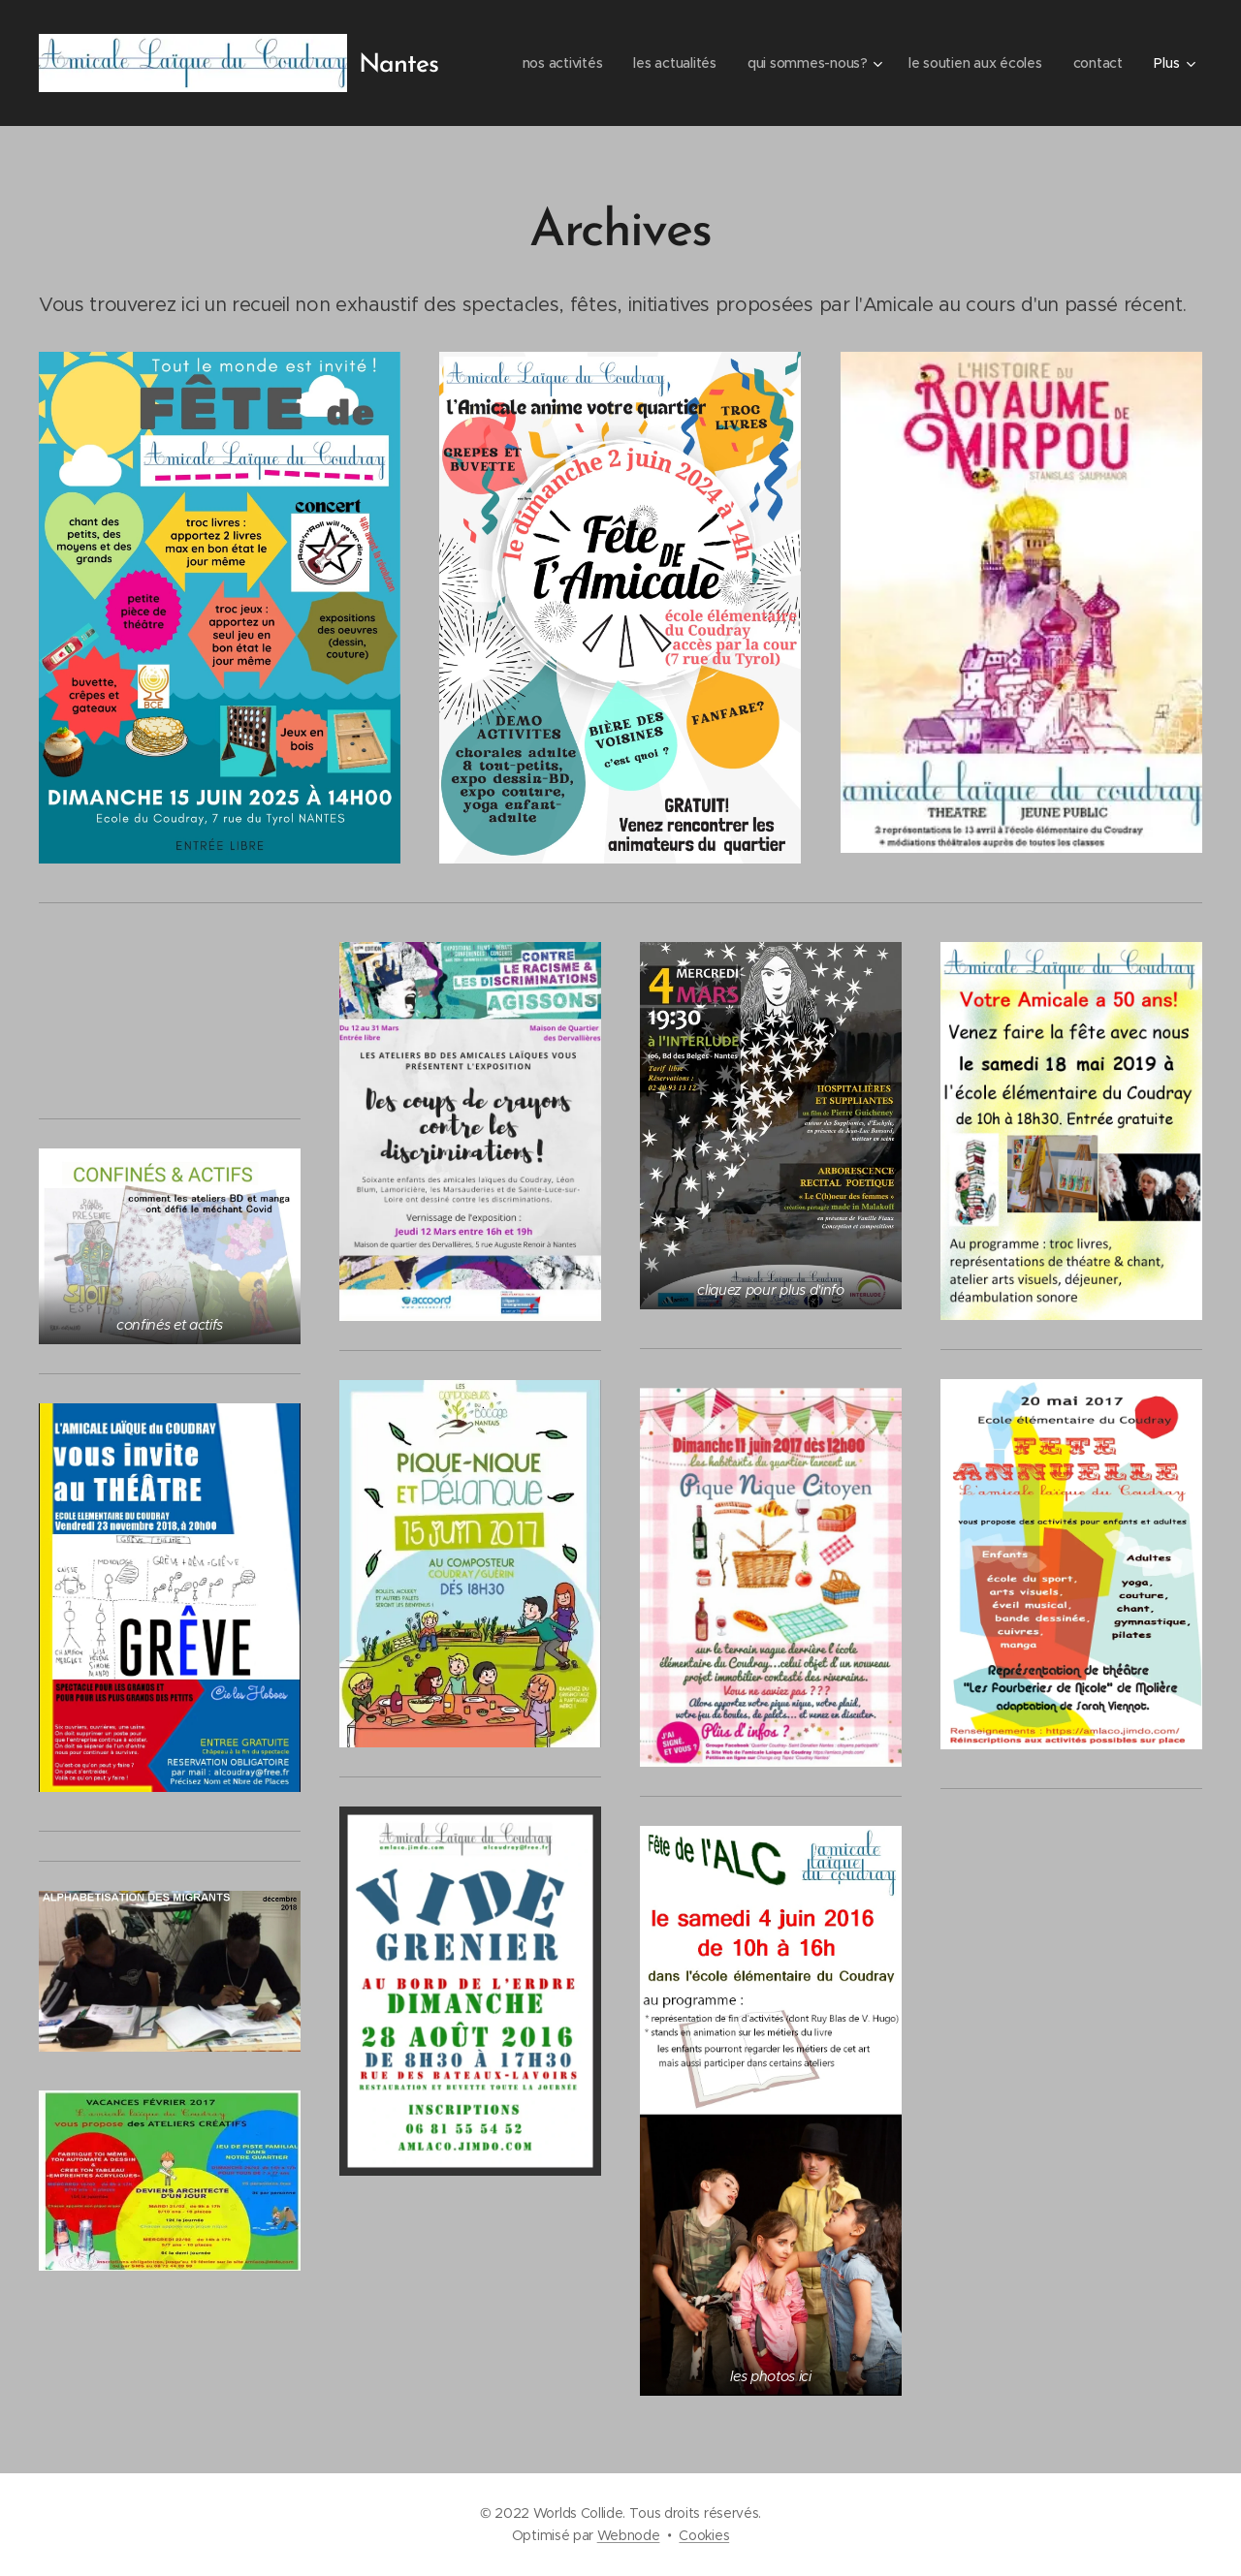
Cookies (704, 2535)
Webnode (628, 2535)
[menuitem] (552, 63)
